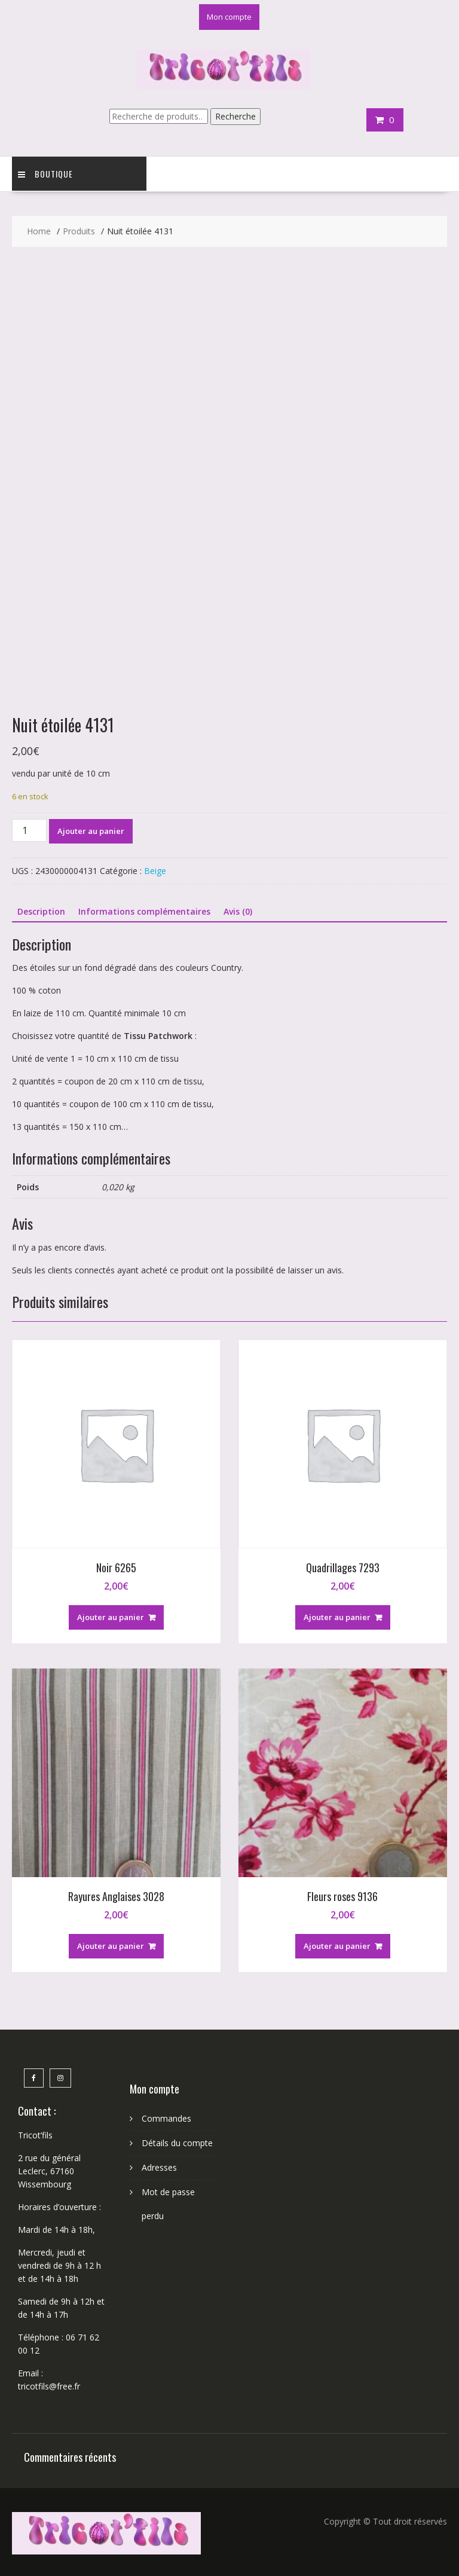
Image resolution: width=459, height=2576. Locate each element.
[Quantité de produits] (29, 830)
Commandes (166, 2118)
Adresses (159, 2167)
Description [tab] (41, 911)
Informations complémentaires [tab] (144, 911)
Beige (155, 870)
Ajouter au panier (90, 831)
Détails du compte (177, 2143)
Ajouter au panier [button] (110, 1617)
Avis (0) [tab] (238, 911)
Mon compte (229, 16)
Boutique (45, 173)
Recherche (235, 116)
